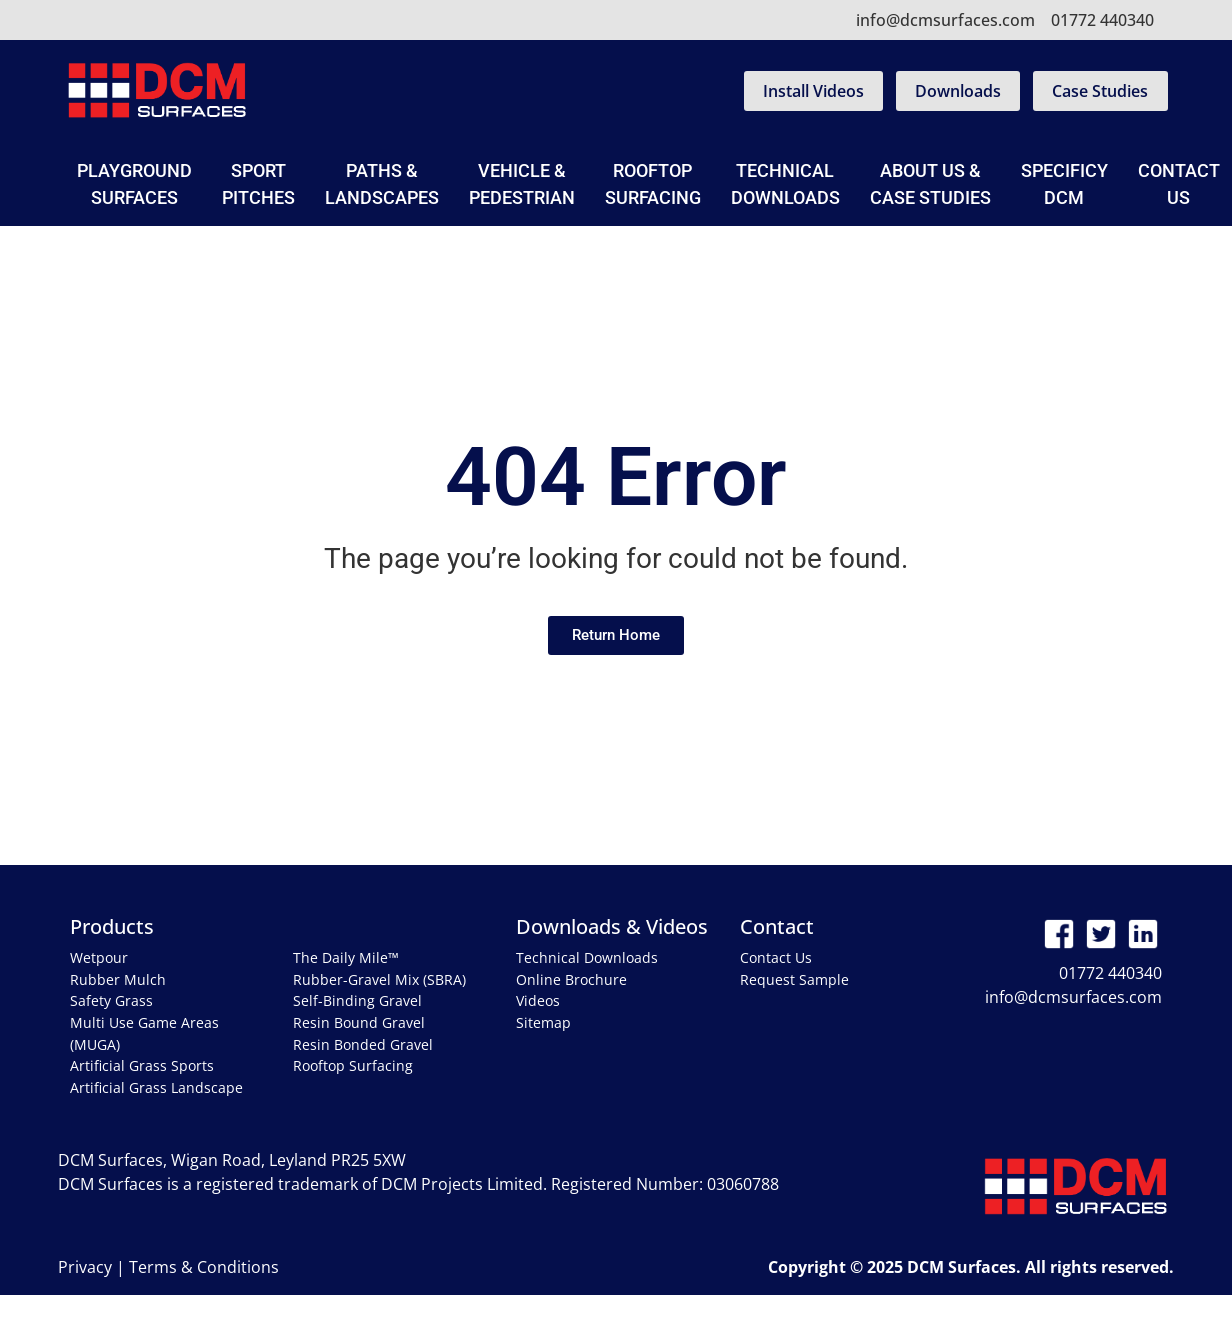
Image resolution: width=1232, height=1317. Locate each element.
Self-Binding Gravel (357, 1000)
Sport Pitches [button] (258, 184)
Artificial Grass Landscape (156, 1087)
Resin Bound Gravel (359, 1022)
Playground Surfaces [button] (134, 184)
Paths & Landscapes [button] (382, 184)
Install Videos (813, 91)
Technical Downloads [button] (785, 184)
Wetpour (99, 957)
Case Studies (1100, 91)
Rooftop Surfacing (653, 184)
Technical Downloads (587, 957)
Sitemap (543, 1022)
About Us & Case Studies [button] (930, 184)
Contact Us (776, 957)
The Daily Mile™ (346, 957)
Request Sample (794, 979)
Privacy (85, 1267)
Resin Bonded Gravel (363, 1044)
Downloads (958, 91)
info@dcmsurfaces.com (945, 20)
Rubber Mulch (118, 979)
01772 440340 (1102, 20)
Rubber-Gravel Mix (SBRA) (379, 979)
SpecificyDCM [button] (1064, 184)
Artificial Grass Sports (142, 1065)
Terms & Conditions (204, 1267)
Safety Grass (111, 1000)
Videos (538, 1000)
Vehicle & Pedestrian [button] (522, 184)
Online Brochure (571, 979)
